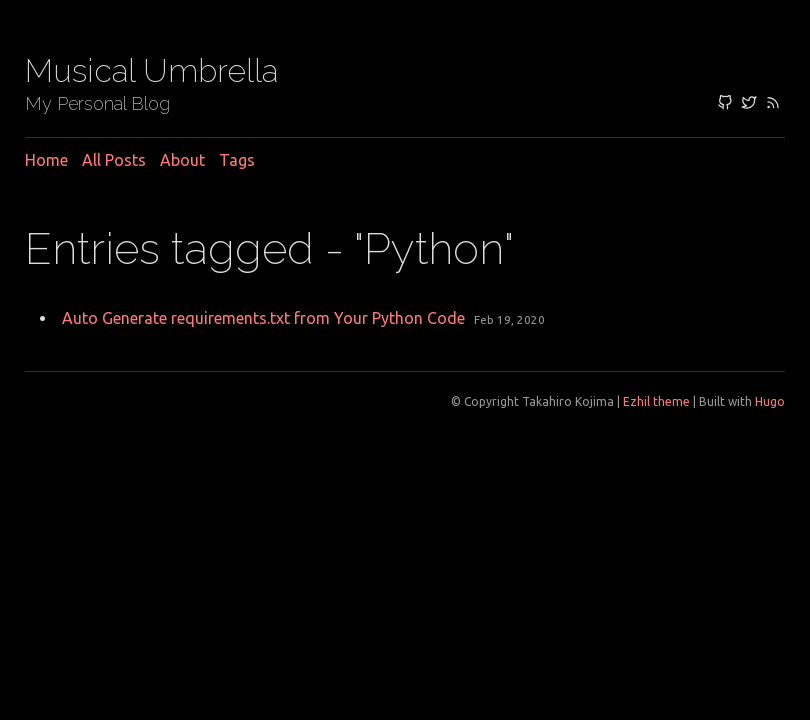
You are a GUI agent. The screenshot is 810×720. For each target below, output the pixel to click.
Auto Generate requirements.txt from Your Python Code (263, 318)
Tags (237, 160)
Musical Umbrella (151, 70)
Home (46, 160)
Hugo (770, 401)
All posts (114, 160)
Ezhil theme (656, 401)
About (182, 160)
